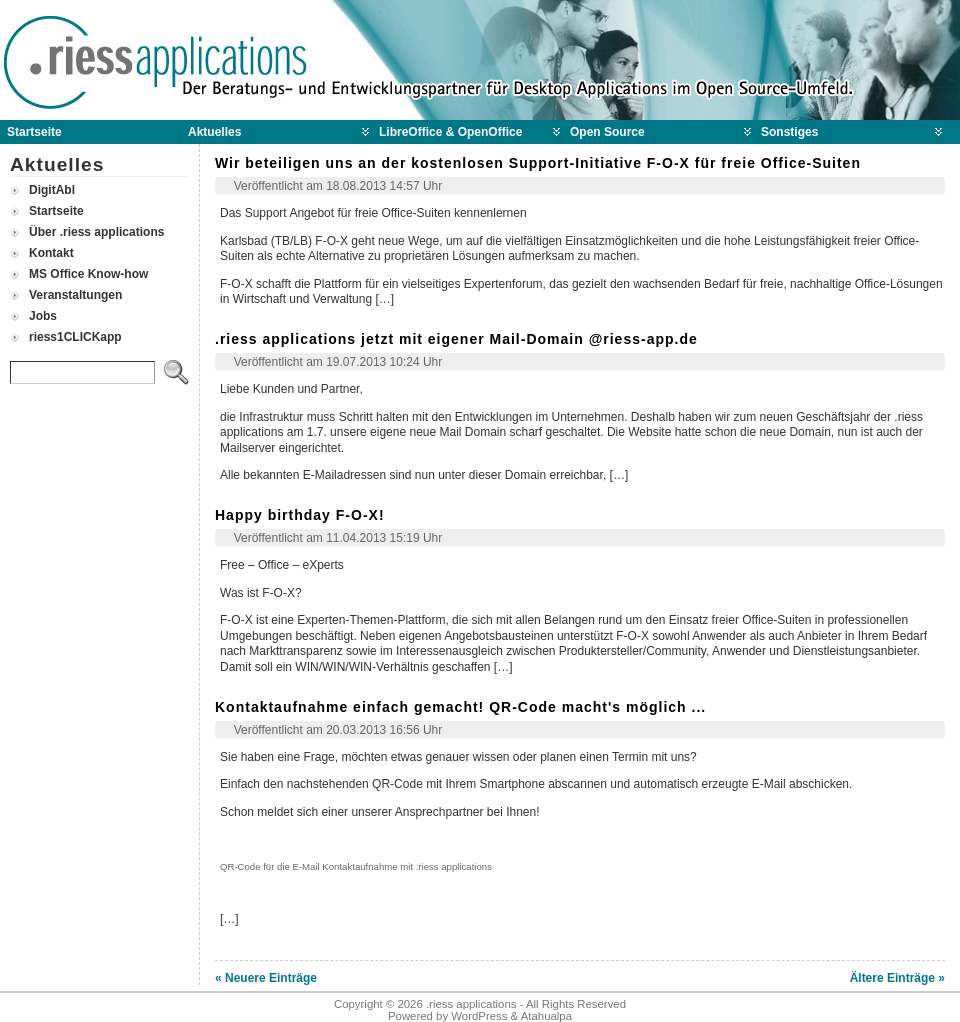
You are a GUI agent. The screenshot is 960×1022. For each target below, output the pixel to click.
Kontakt (51, 253)
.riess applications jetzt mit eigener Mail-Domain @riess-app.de (456, 339)
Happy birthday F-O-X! (300, 515)
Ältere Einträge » (897, 978)
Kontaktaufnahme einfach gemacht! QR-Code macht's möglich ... (460, 707)
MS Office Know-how (88, 274)
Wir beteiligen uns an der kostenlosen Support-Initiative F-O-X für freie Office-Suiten (538, 163)
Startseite (56, 211)
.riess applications (471, 1004)
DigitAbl (52, 190)
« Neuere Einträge (266, 978)
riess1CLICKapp (75, 337)
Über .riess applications (96, 232)
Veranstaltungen (75, 295)
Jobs (43, 316)
